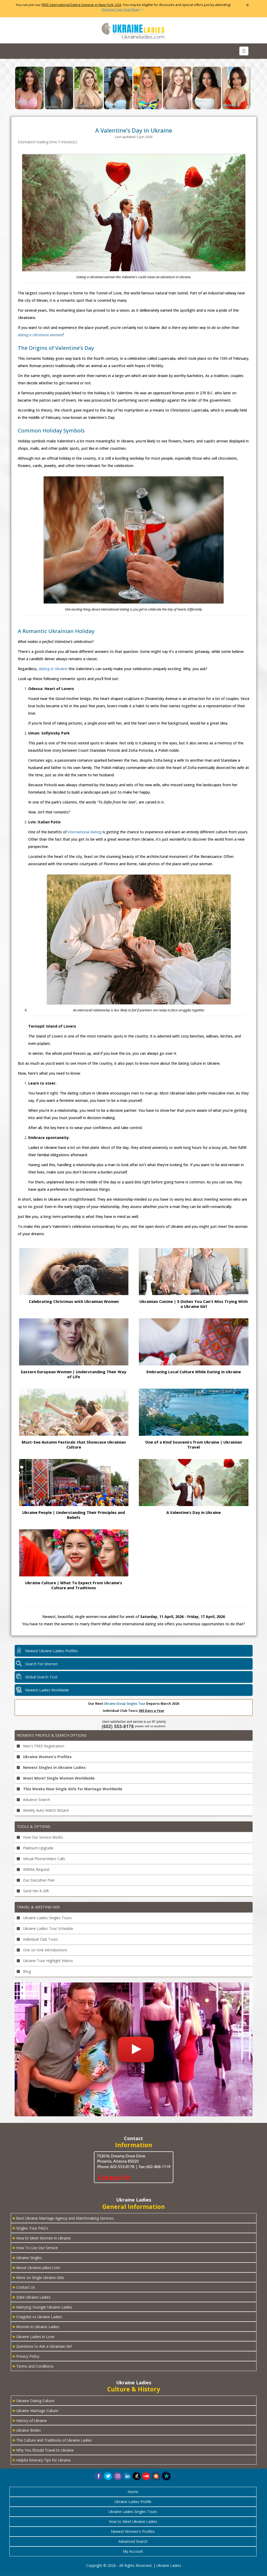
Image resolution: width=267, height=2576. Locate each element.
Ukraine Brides (26, 2430)
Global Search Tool (41, 1676)
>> (123, 9)
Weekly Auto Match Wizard (43, 1810)
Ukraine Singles (27, 2257)
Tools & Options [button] (33, 1826)
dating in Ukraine (53, 668)
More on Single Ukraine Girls (38, 2277)
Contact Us (23, 2287)
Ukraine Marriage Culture (35, 2410)
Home (133, 2491)
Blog (24, 1971)
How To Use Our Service (35, 2247)
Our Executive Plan (36, 1880)
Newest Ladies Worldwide (47, 1690)
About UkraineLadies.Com (36, 2267)
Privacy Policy (25, 2356)
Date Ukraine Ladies (31, 2297)
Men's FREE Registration (40, 1745)
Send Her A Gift (33, 1890)
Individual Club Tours (37, 1939)
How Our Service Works (40, 1837)
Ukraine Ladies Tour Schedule (45, 1928)
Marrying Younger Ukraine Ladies (42, 2307)
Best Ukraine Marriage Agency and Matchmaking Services (63, 2218)
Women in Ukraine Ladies (35, 2326)
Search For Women (41, 1663)
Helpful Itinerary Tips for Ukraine (41, 2460)
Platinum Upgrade (35, 1847)
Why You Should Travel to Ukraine (43, 2450)
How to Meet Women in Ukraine (41, 2238)
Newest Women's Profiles (133, 2531)
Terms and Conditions (33, 2366)
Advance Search (33, 1799)
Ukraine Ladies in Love (33, 2336)
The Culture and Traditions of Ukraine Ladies (52, 2440)
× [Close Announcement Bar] (247, 5)
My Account (133, 2551)
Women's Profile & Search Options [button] (52, 1735)
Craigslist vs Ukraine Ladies (37, 2316)
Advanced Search (132, 2541)
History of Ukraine (29, 2420)
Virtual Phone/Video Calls (41, 1858)
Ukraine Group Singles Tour (124, 1703)
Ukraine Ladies (168, 2565)
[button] (156, 2475)
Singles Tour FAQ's (30, 2228)
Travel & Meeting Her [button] (38, 1907)
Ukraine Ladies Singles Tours (44, 1917)
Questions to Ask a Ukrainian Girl (42, 2346)
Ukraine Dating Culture (33, 2400)
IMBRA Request (33, 1869)
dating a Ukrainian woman (40, 334)
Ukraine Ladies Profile (133, 2501)
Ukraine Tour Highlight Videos (45, 1960)
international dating (84, 831)
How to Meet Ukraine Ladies (133, 2521)
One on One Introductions (42, 1949)
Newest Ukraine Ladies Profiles (51, 1650)
